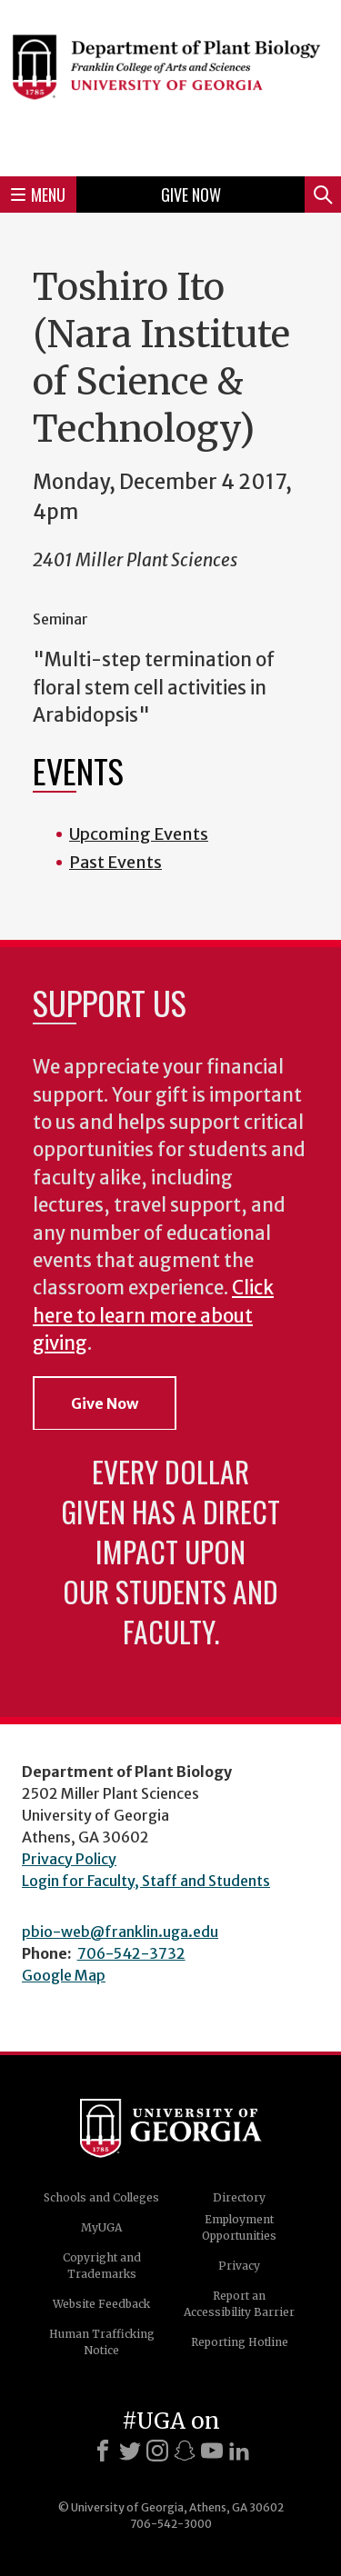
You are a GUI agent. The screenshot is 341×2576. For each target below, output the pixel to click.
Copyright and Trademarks (102, 2266)
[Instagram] (157, 2450)
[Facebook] (103, 2450)
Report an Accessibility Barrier (239, 2304)
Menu (38, 194)
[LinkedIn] (239, 2450)
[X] (130, 2450)
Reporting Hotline (239, 2342)
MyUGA (101, 2227)
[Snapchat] (185, 2450)
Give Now (191, 194)
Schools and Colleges (101, 2197)
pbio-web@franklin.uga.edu (120, 1931)
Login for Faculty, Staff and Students (146, 1881)
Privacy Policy (69, 1859)
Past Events (115, 862)
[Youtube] (212, 2450)
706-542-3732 (131, 1953)
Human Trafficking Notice (102, 2342)
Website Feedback (101, 2304)
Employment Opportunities (239, 2227)
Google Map (63, 1975)
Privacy (239, 2265)
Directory (239, 2197)
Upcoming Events (138, 834)
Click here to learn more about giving (153, 1315)
